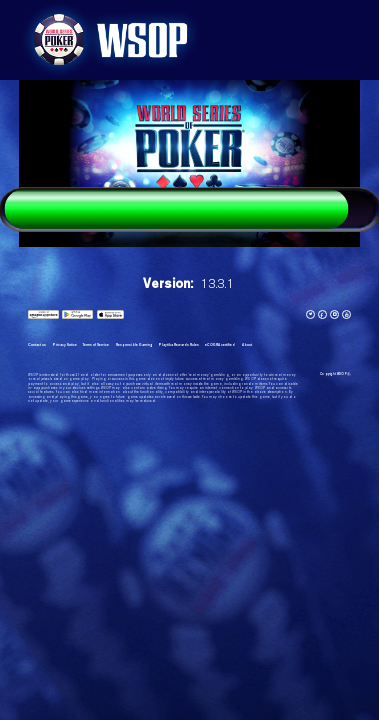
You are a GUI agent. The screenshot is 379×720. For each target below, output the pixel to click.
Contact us (37, 345)
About (247, 345)
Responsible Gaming (134, 345)
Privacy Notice (64, 345)
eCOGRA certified (220, 345)
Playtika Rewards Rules (178, 345)
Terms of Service (96, 345)
